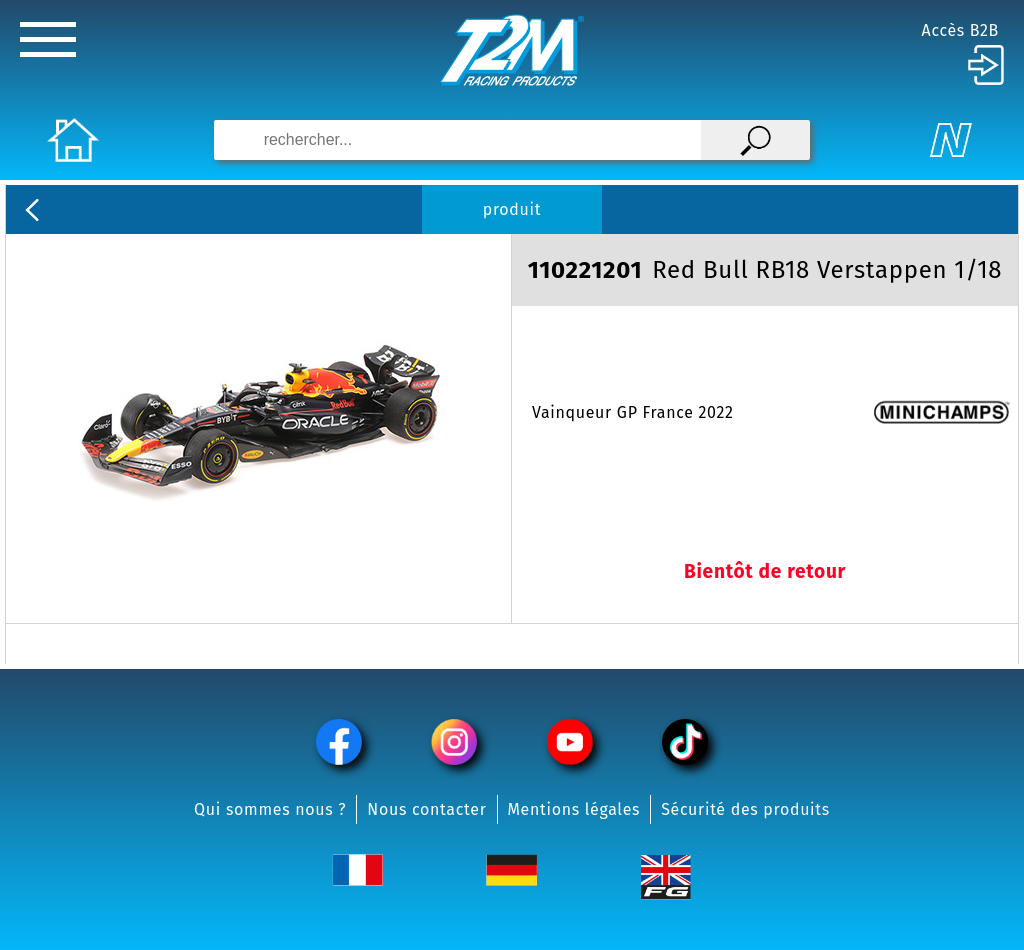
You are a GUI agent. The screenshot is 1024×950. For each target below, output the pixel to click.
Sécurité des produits (745, 809)
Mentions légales (574, 809)
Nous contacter (426, 809)
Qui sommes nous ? (270, 809)
